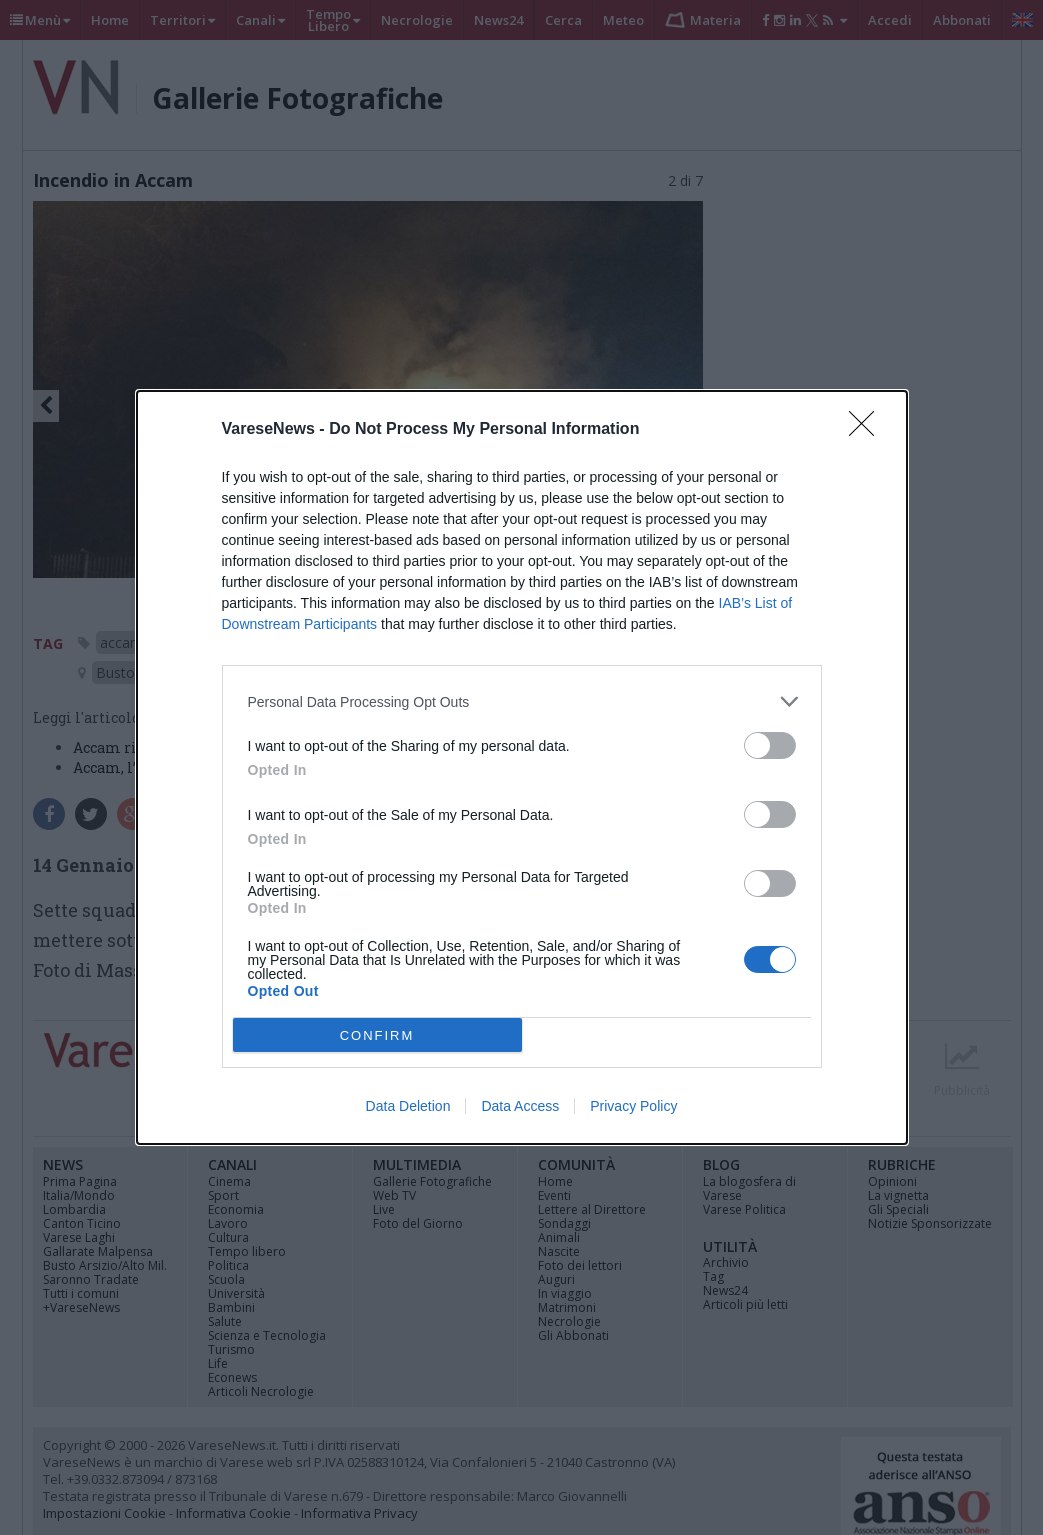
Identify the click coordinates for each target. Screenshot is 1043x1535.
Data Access (520, 1106)
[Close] (868, 430)
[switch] (770, 745)
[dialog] (522, 767)
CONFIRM (377, 1035)
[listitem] (522, 701)
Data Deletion (408, 1106)
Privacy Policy (633, 1106)
